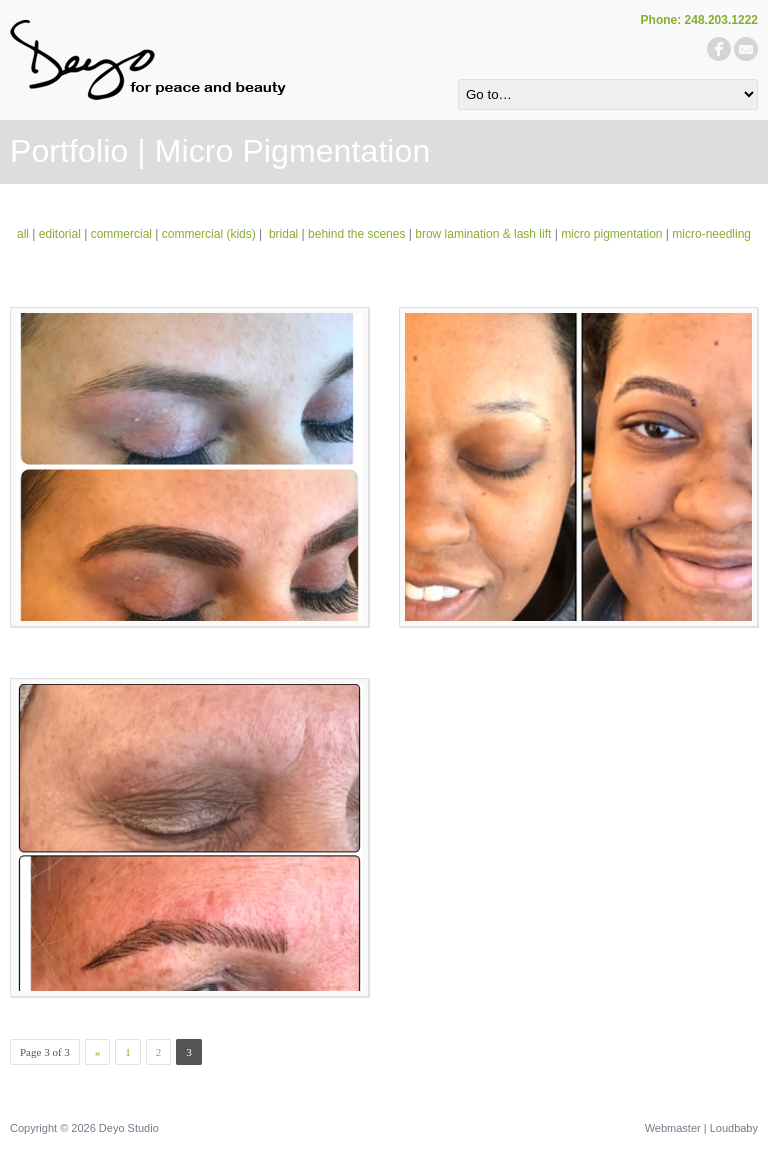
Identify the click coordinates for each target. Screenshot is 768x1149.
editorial (60, 234)
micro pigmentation (611, 234)
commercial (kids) (209, 234)
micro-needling (711, 234)
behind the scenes (356, 234)
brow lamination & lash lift (483, 234)
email (746, 49)
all (23, 234)
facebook (719, 49)
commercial (121, 234)
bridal (283, 234)
